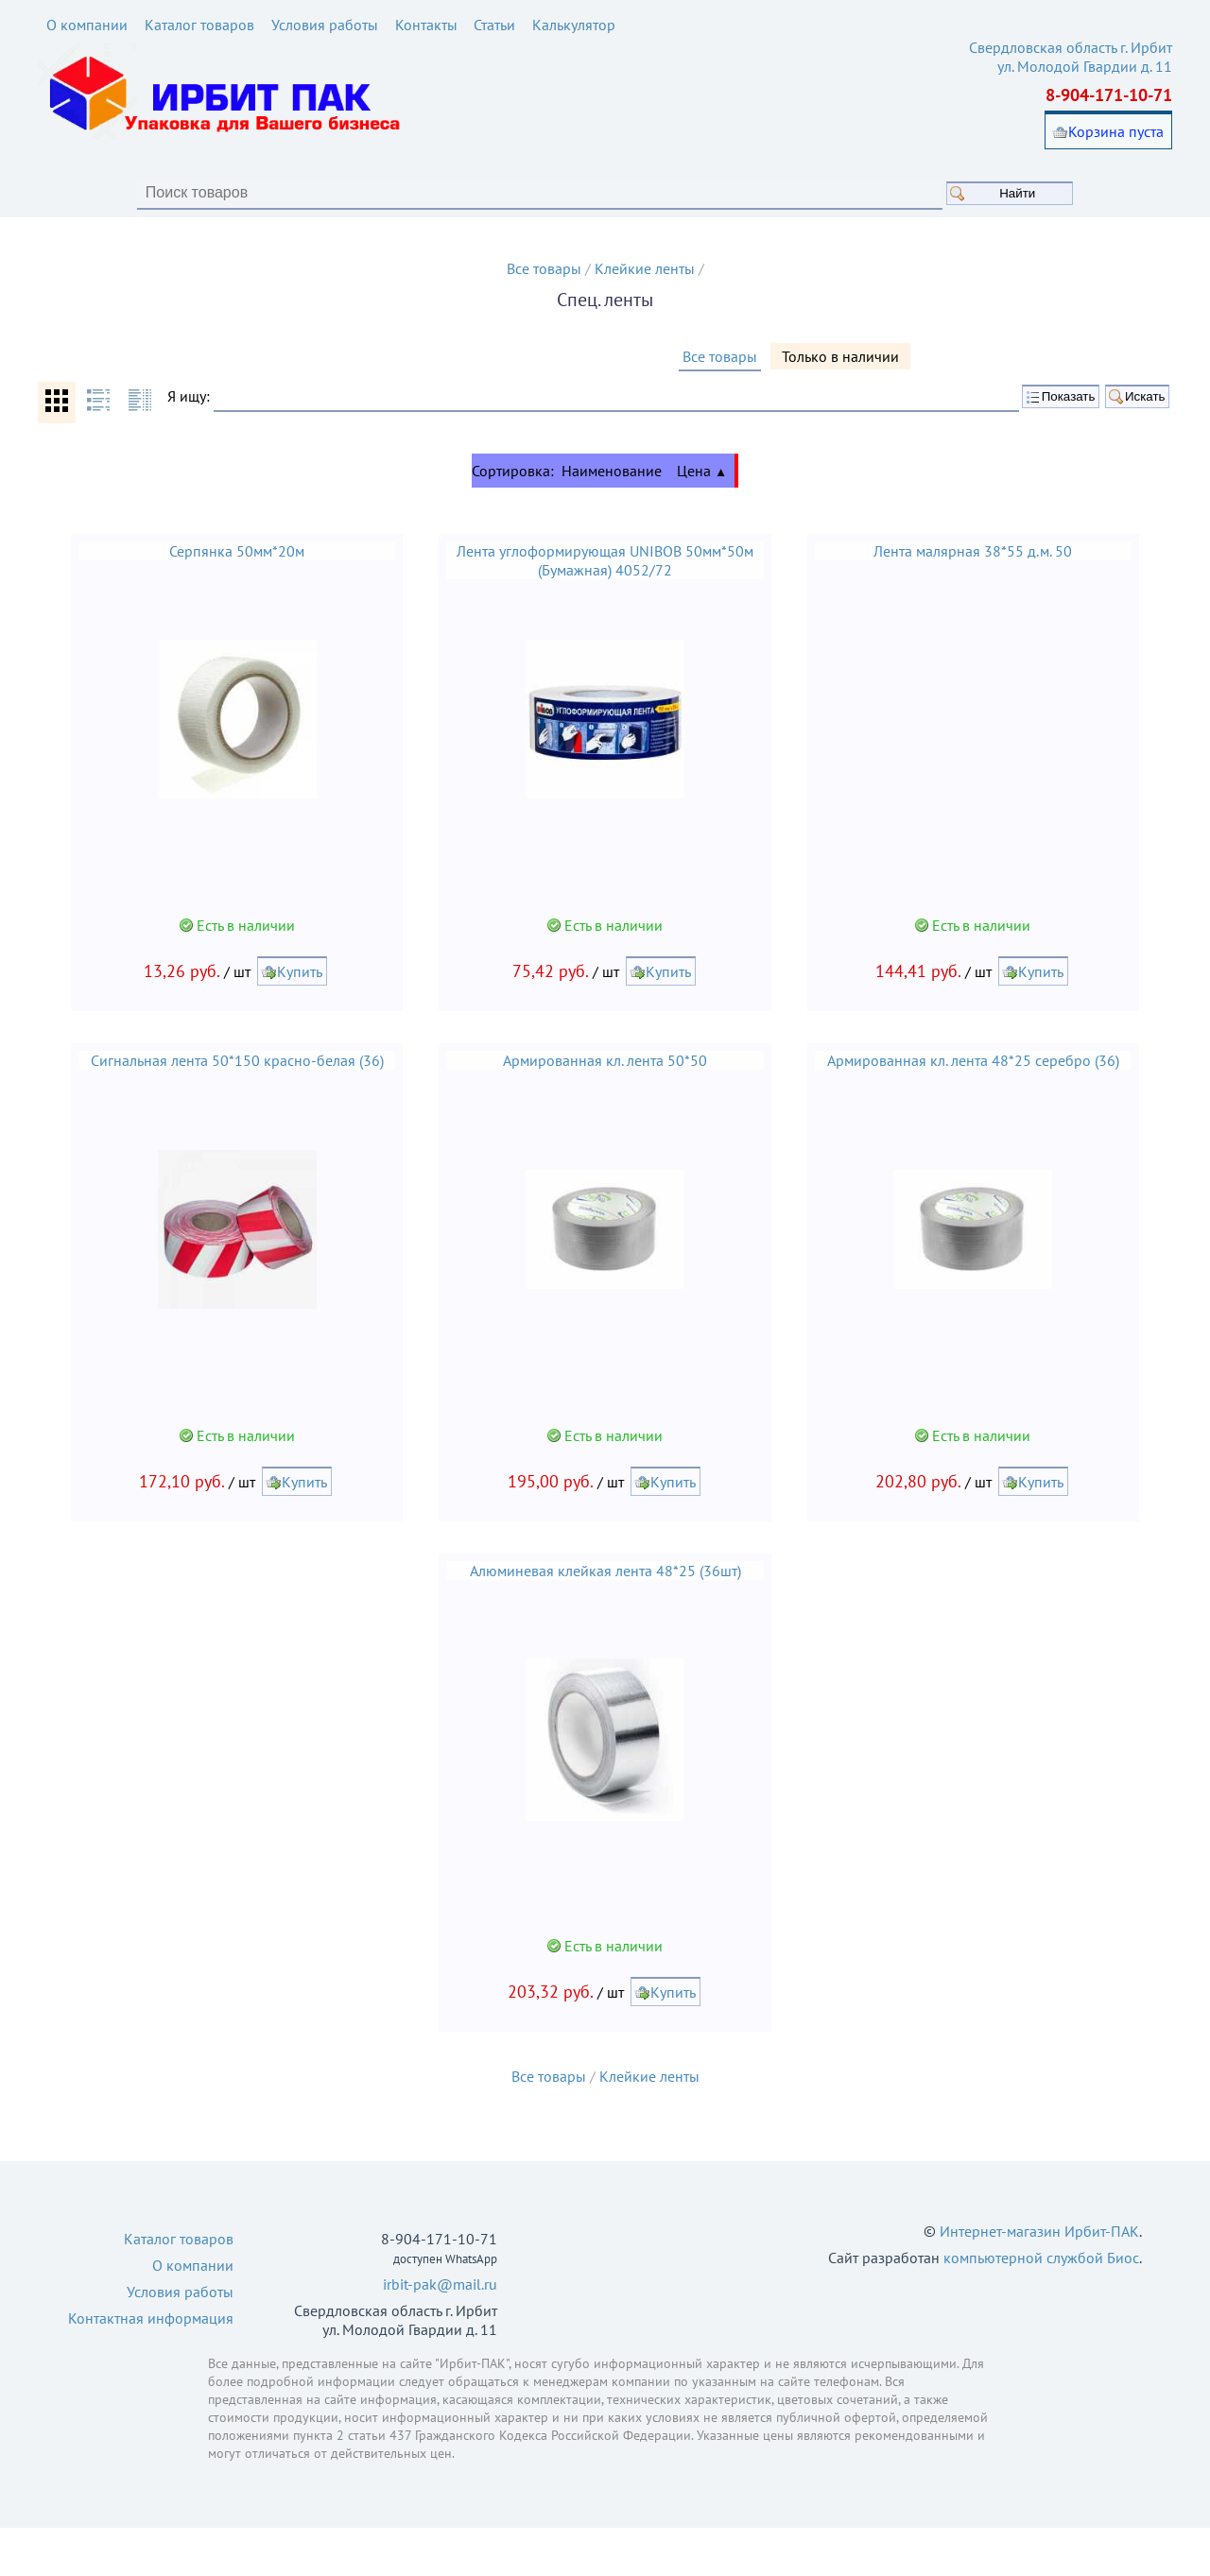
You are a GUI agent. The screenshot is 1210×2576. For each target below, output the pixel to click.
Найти (1068, 195)
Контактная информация (150, 2366)
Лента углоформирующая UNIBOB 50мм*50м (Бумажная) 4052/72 (605, 588)
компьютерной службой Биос (1041, 2305)
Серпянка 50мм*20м (231, 578)
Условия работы (324, 24)
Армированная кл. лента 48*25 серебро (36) (980, 1095)
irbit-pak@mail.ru (440, 2332)
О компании (87, 24)
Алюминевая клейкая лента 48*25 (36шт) (605, 1612)
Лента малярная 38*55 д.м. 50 (979, 578)
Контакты (426, 24)
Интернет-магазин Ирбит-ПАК (1039, 2279)
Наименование (612, 498)
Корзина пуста (1116, 133)
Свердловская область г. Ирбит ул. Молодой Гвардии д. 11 (1070, 58)
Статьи (495, 24)
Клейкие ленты (645, 269)
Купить (294, 1006)
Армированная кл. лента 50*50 (605, 1095)
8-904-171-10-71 (1109, 97)
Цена (702, 498)
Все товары (544, 269)
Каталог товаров (199, 24)
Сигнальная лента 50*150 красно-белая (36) (230, 1095)
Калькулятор (574, 24)
